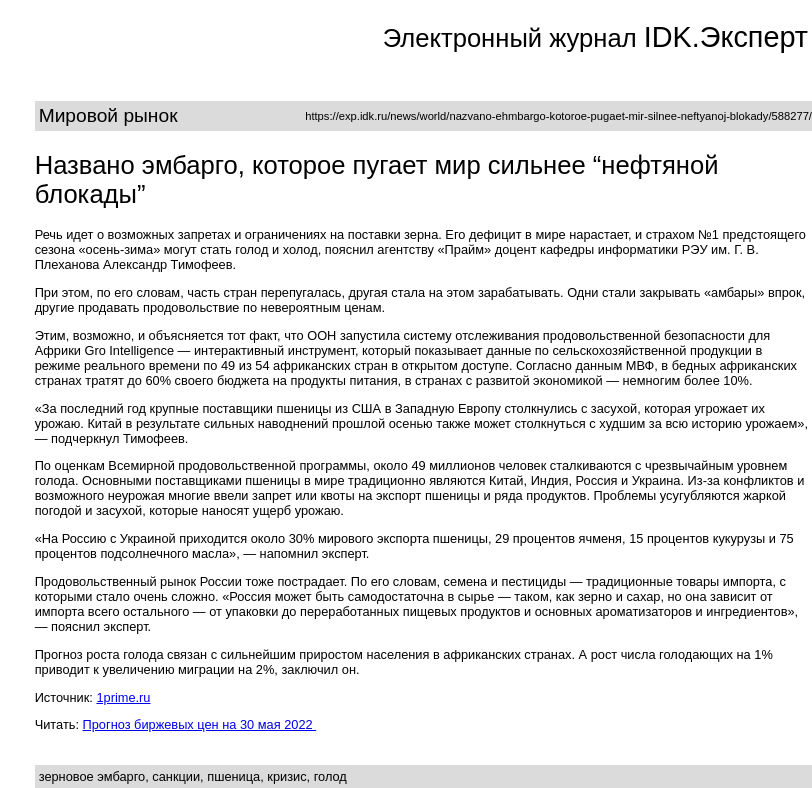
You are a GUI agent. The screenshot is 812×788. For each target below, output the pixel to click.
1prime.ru (123, 697)
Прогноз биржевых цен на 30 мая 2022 (200, 724)
